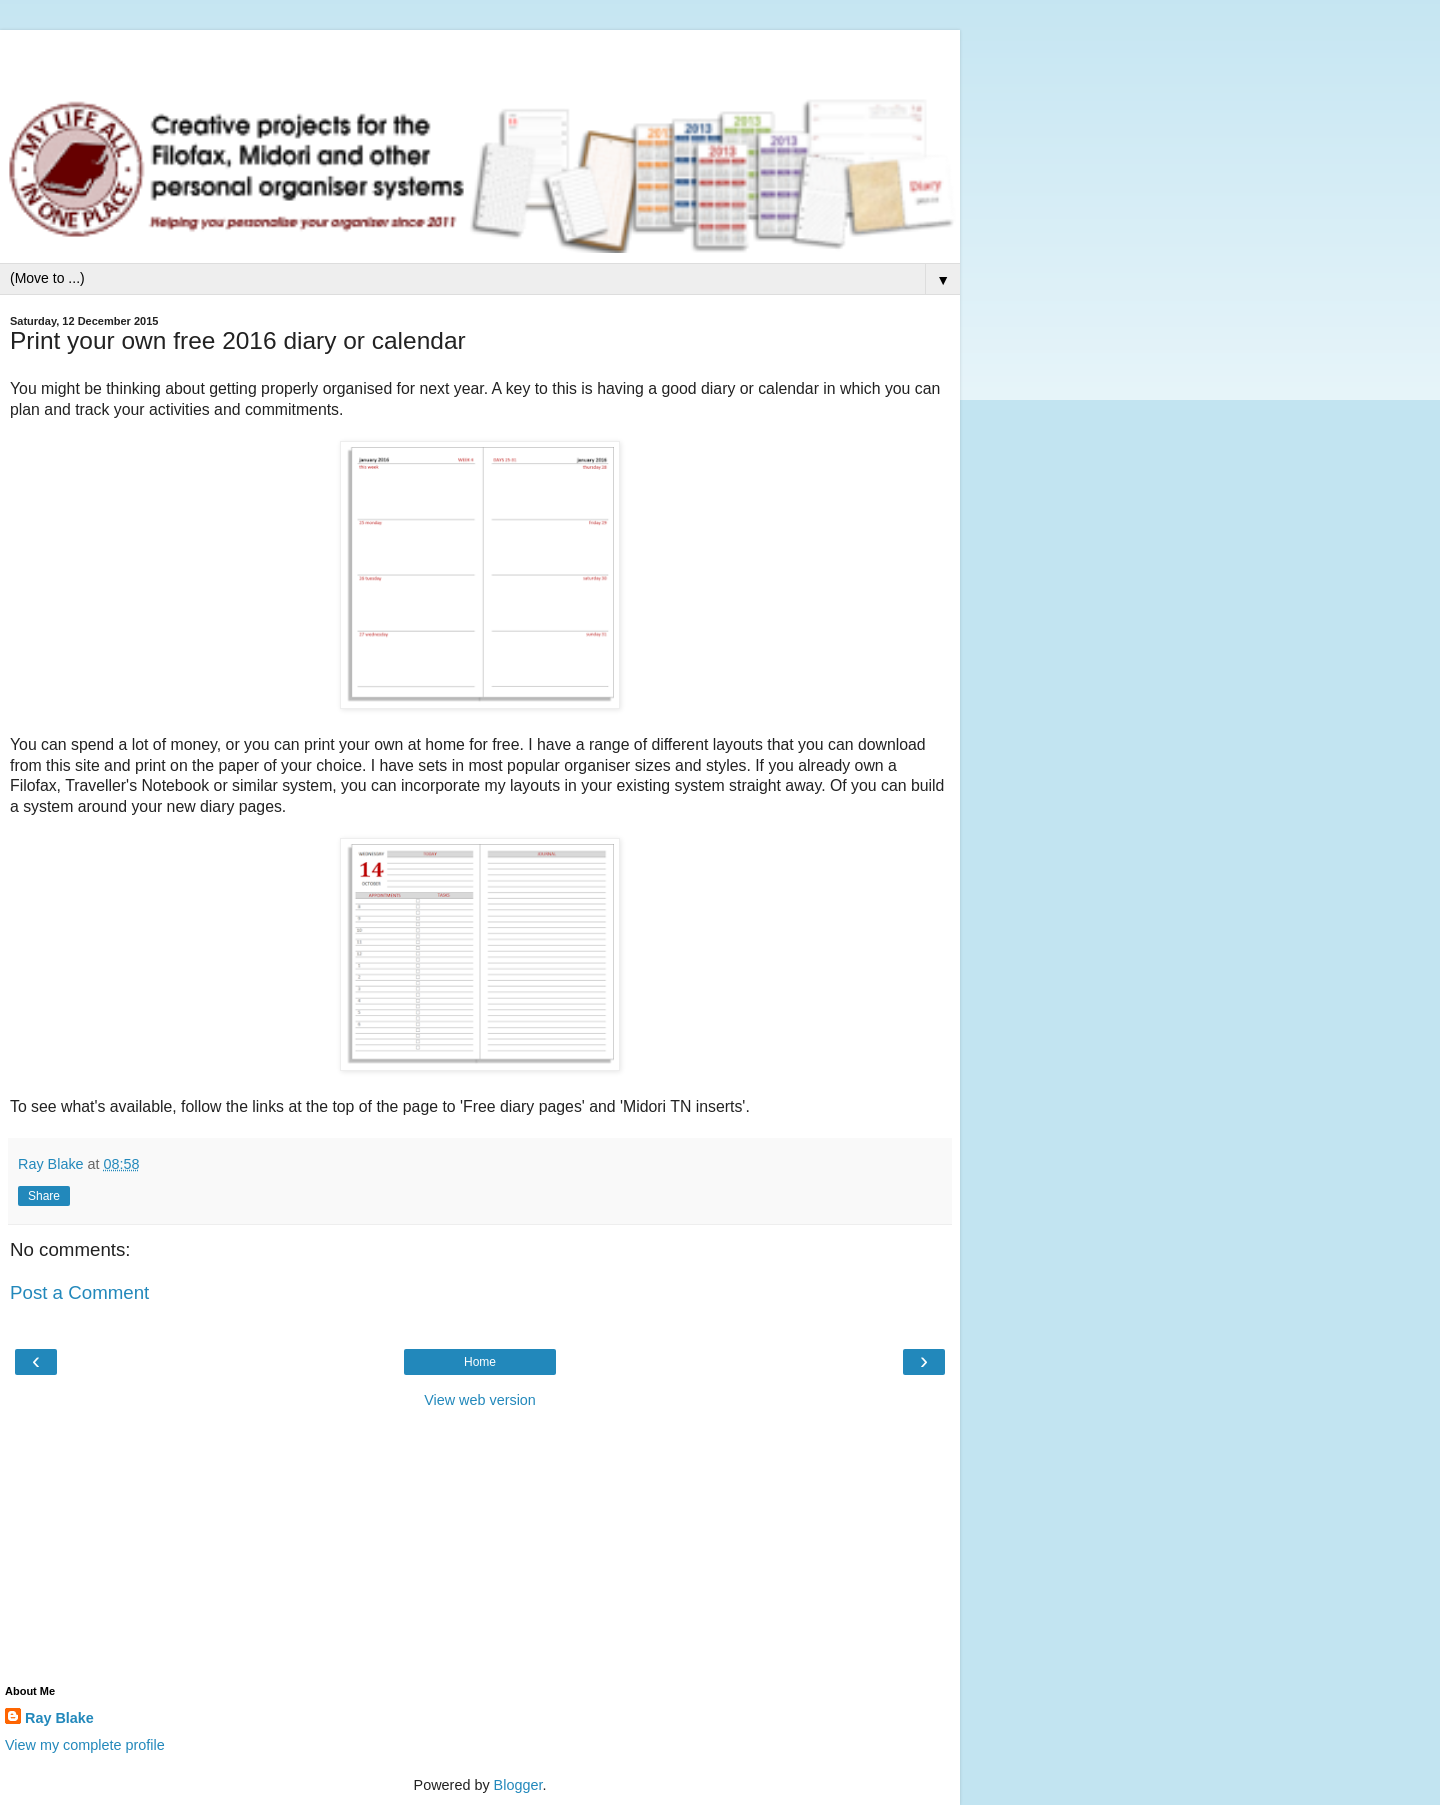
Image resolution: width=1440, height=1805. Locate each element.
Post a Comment (79, 1292)
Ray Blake (59, 1718)
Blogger (518, 1785)
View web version (480, 1400)
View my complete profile (85, 1745)
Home (480, 1362)
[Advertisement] (480, 55)
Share (44, 1196)
